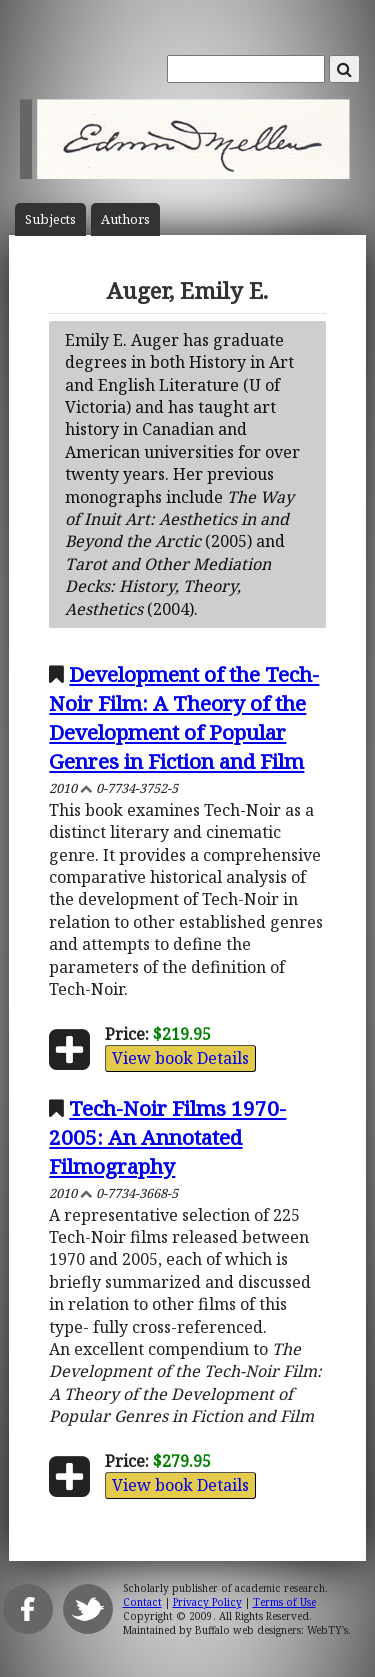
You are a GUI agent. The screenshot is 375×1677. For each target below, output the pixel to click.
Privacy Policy (207, 1602)
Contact (142, 1602)
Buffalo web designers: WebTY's (271, 1630)
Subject (50, 219)
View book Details (180, 1058)
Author (125, 219)
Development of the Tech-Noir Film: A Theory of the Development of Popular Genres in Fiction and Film (184, 717)
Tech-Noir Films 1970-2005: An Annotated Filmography (167, 1137)
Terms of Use (284, 1602)
